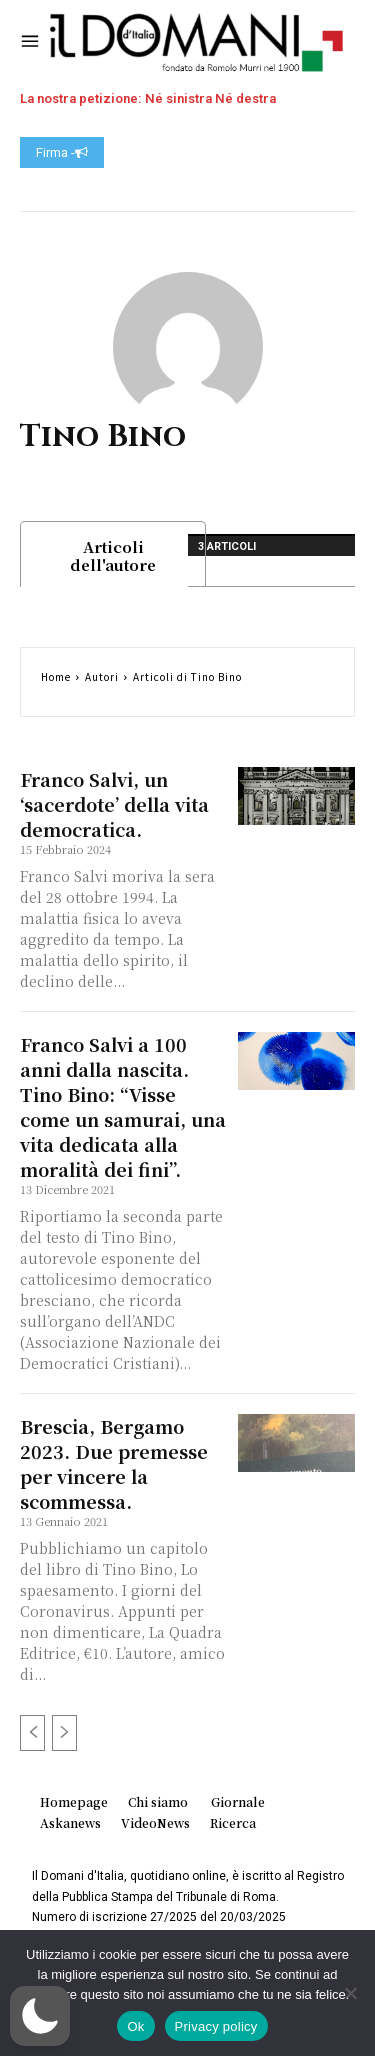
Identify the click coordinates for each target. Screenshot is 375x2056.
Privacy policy (216, 2026)
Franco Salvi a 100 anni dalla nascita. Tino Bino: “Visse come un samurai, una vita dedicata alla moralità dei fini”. (123, 1106)
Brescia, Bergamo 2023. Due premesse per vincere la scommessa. (114, 1463)
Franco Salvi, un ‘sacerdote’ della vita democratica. (114, 804)
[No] (350, 1993)
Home (56, 676)
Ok (135, 2026)
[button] (40, 2016)
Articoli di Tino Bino (187, 676)
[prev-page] (32, 1733)
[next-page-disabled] (64, 1733)
